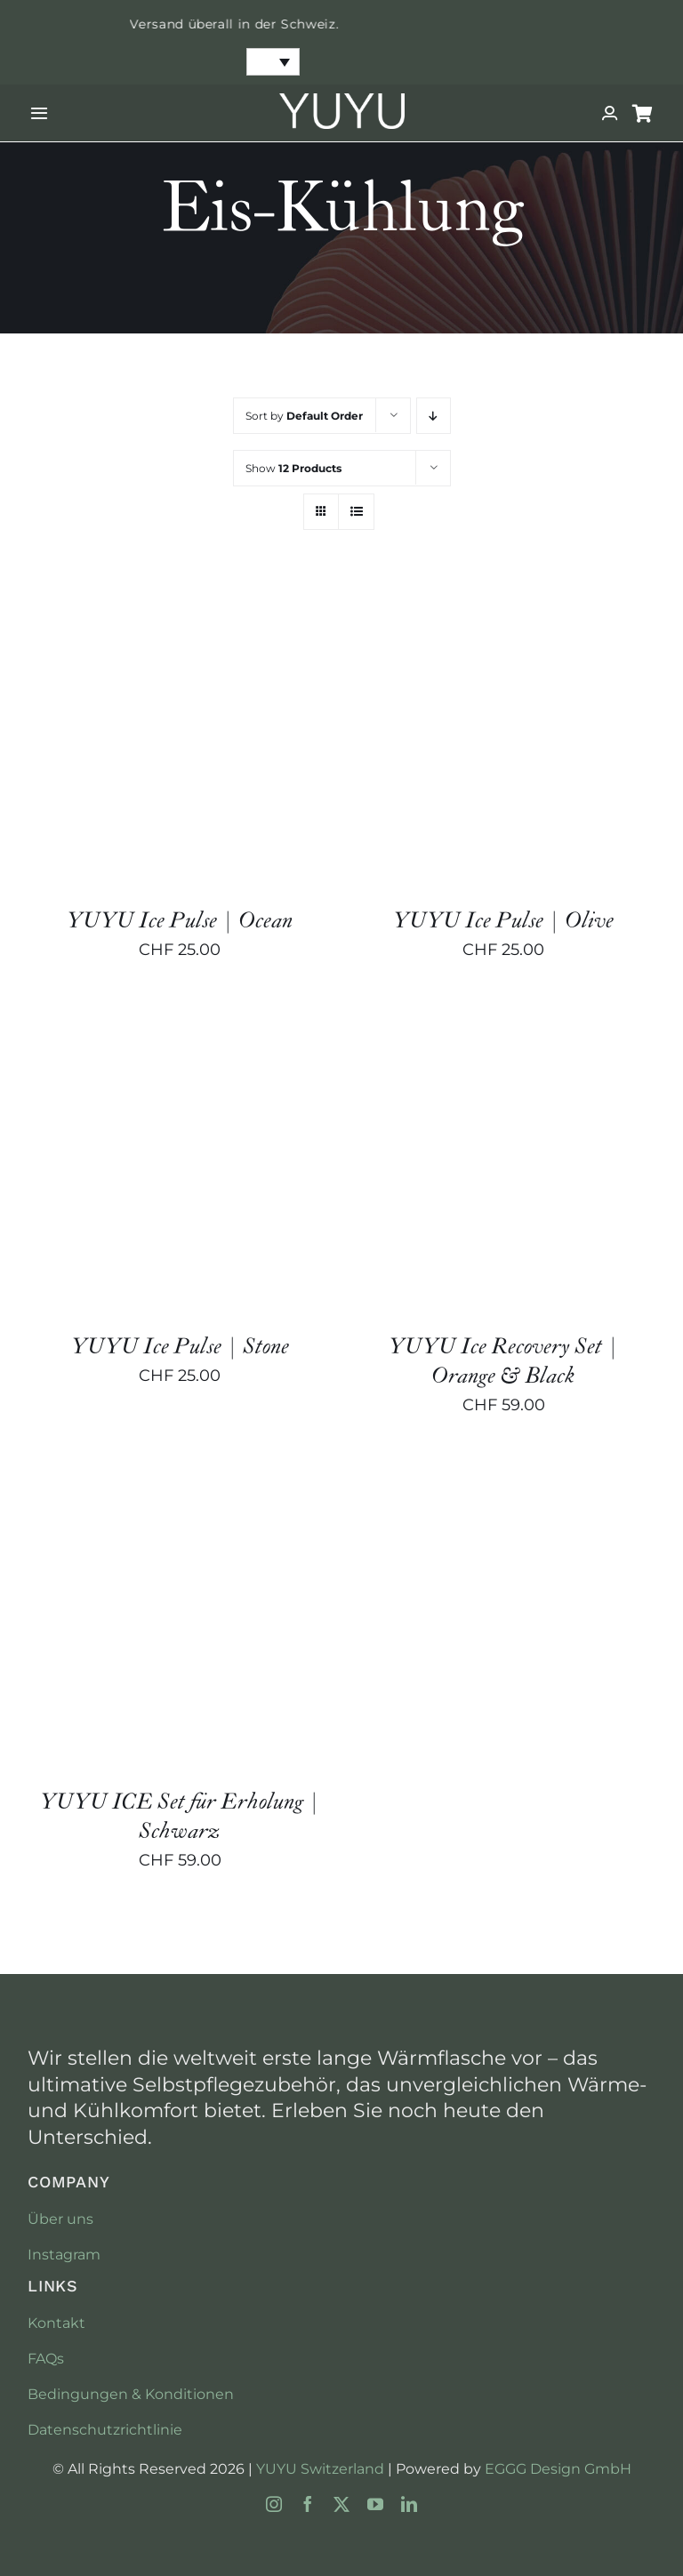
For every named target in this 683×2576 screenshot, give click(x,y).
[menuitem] (273, 62)
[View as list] (356, 511)
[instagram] (274, 2504)
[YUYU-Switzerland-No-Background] (342, 101)
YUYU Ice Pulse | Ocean (180, 921)
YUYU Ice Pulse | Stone (180, 1347)
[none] (273, 62)
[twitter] (341, 2504)
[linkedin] (409, 2504)
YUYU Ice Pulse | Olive (503, 921)
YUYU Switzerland (320, 2468)
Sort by (304, 415)
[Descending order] (433, 415)
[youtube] (375, 2504)
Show (293, 468)
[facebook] (308, 2504)
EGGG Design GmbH (558, 2468)
